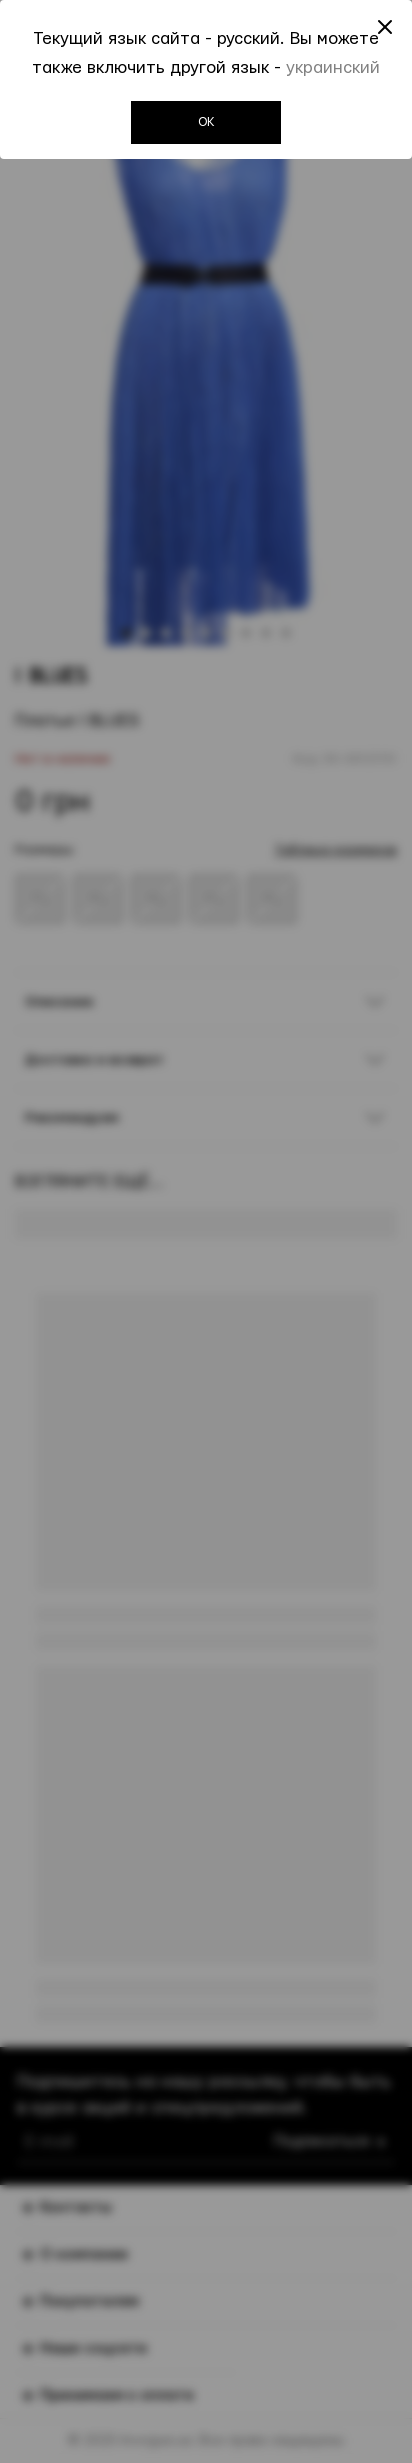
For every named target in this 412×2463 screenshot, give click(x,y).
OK (206, 122)
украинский (333, 67)
